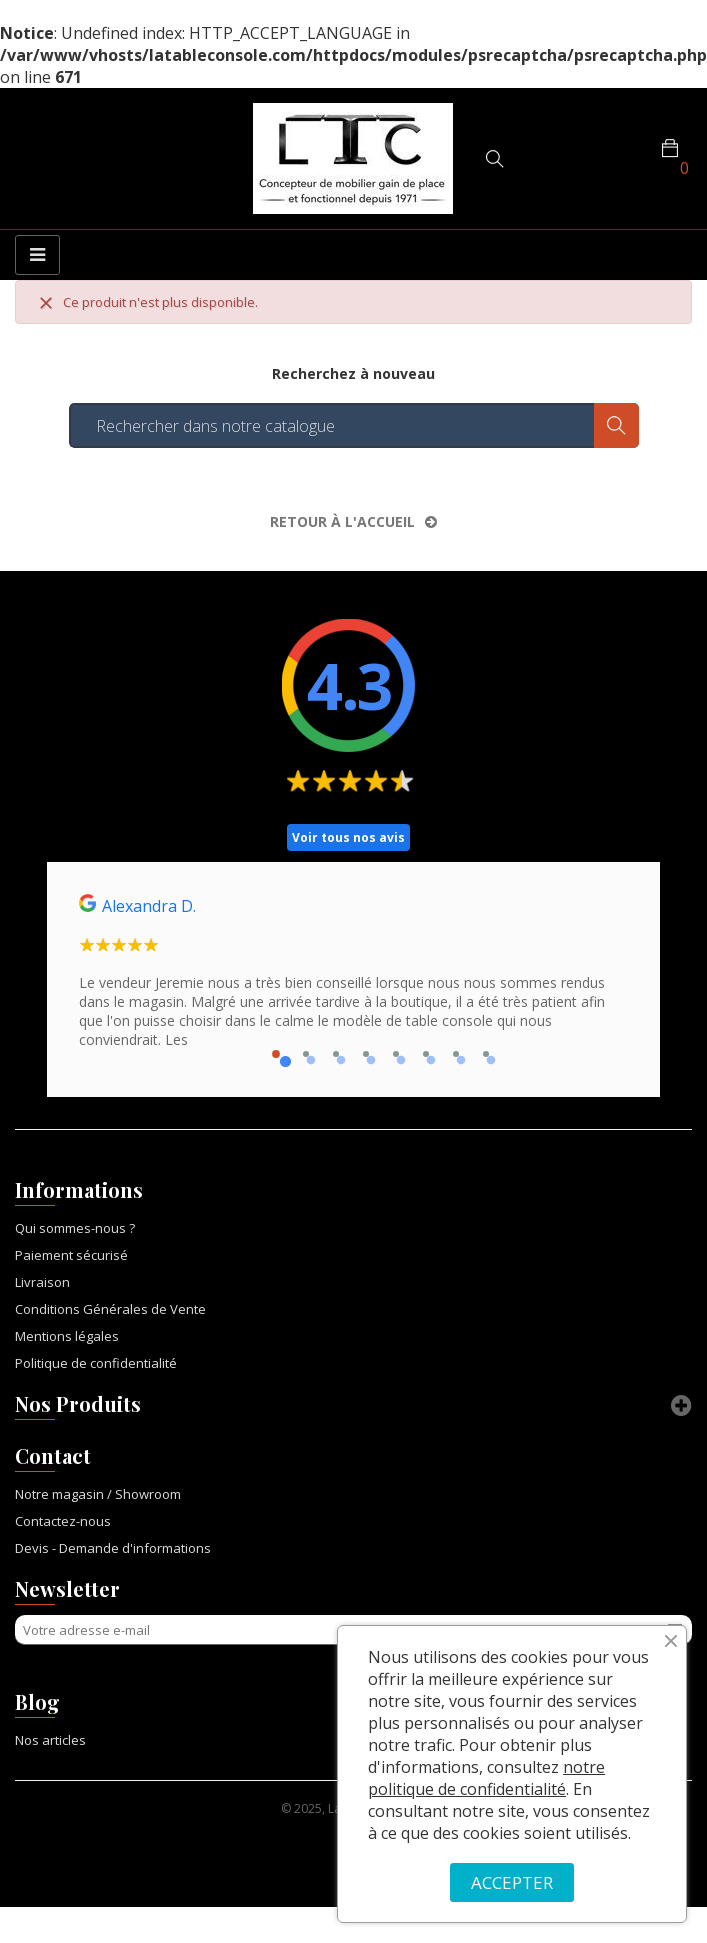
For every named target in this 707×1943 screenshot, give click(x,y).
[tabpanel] (353, 979)
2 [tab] (306, 1054)
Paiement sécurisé (71, 1255)
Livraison (42, 1282)
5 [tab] (396, 1054)
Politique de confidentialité (96, 1363)
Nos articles (50, 1740)
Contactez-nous (63, 1521)
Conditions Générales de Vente (110, 1309)
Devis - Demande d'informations (113, 1548)
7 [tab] (456, 1054)
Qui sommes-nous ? (75, 1228)
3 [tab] (336, 1054)
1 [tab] (276, 1054)
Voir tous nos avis (348, 837)
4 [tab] (366, 1054)
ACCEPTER (512, 1882)
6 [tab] (426, 1054)
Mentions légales (67, 1336)
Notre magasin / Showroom (98, 1494)
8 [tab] (486, 1054)
